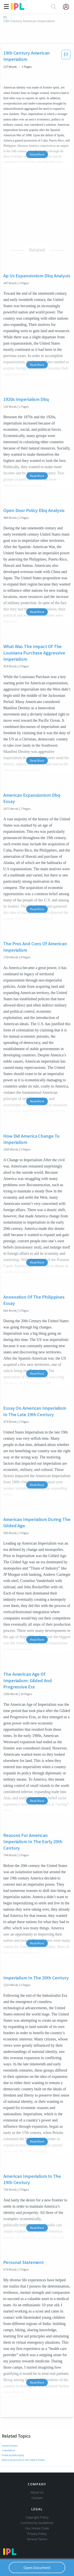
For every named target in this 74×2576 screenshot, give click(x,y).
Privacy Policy (37, 2534)
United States (9, 2445)
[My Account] (67, 7)
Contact (37, 2498)
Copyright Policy (37, 2517)
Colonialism (9, 2450)
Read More (37, 365)
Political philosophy (13, 2455)
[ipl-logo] (17, 9)
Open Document (37, 2567)
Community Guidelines (37, 2523)
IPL (5, 17)
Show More (37, 154)
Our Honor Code (37, 2528)
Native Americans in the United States (23, 2460)
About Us (37, 2492)
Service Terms (37, 2539)
